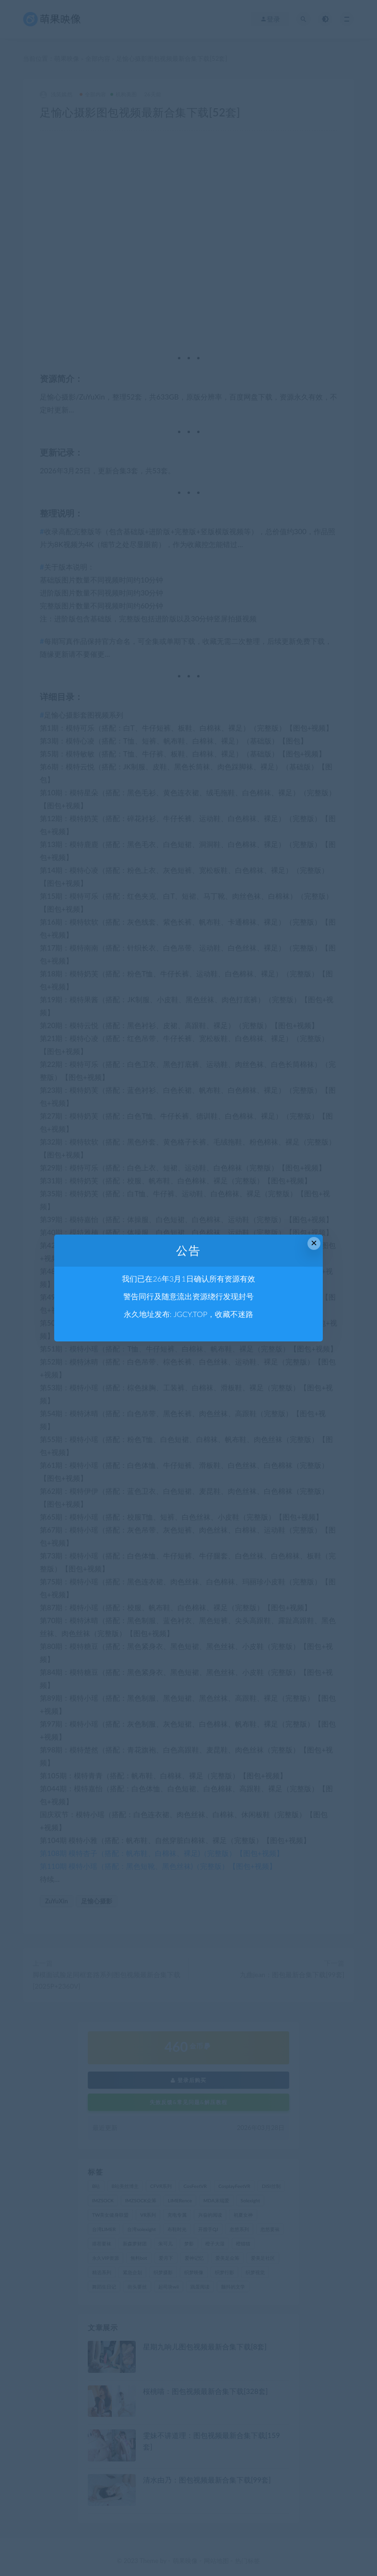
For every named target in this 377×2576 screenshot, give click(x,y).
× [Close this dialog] (314, 1243)
